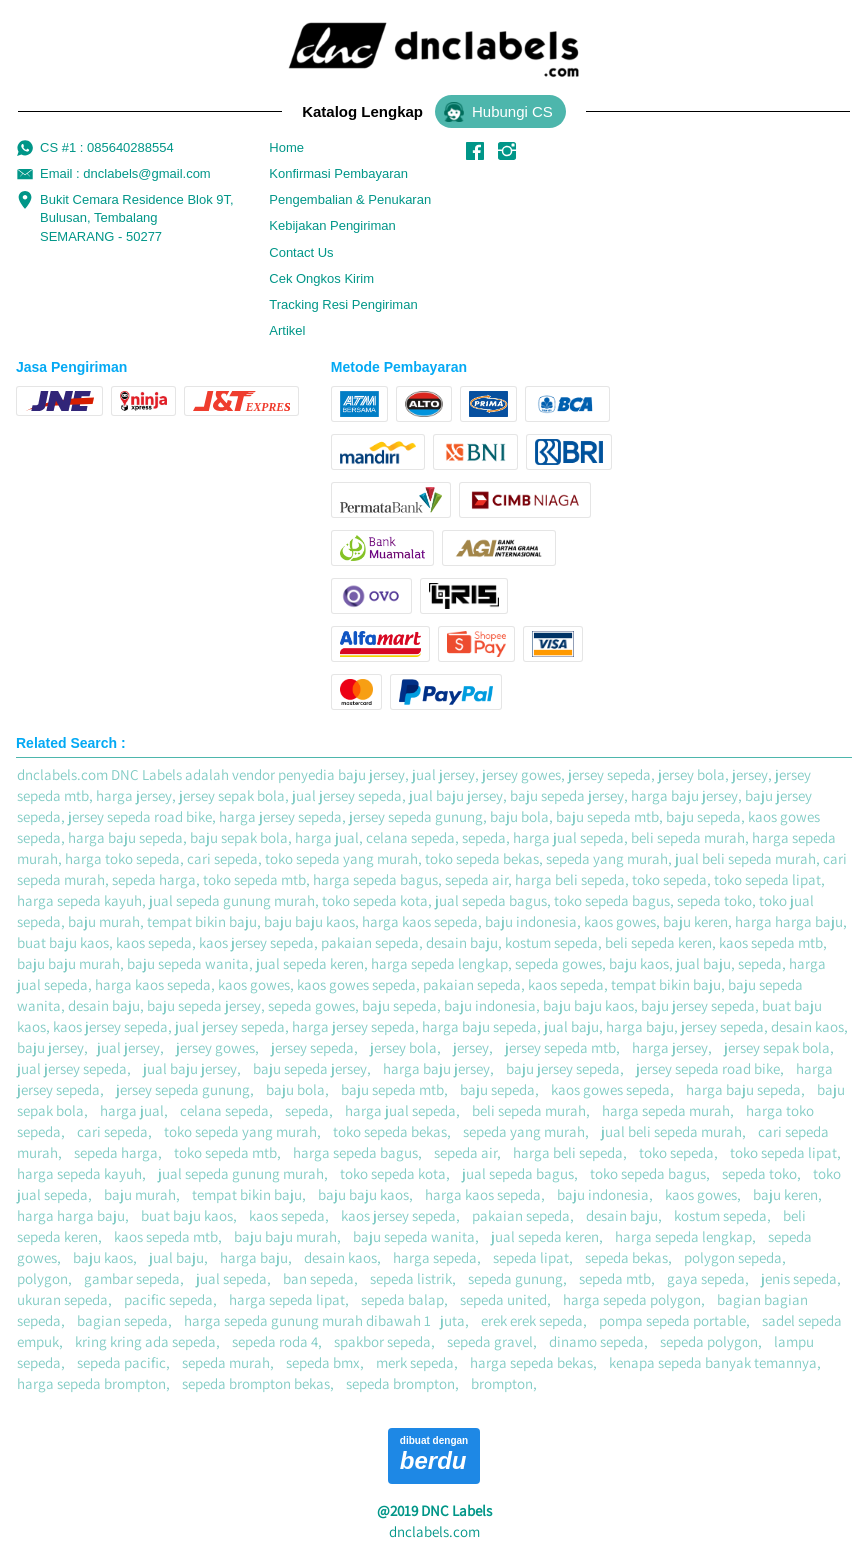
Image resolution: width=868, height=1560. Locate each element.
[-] (475, 152)
